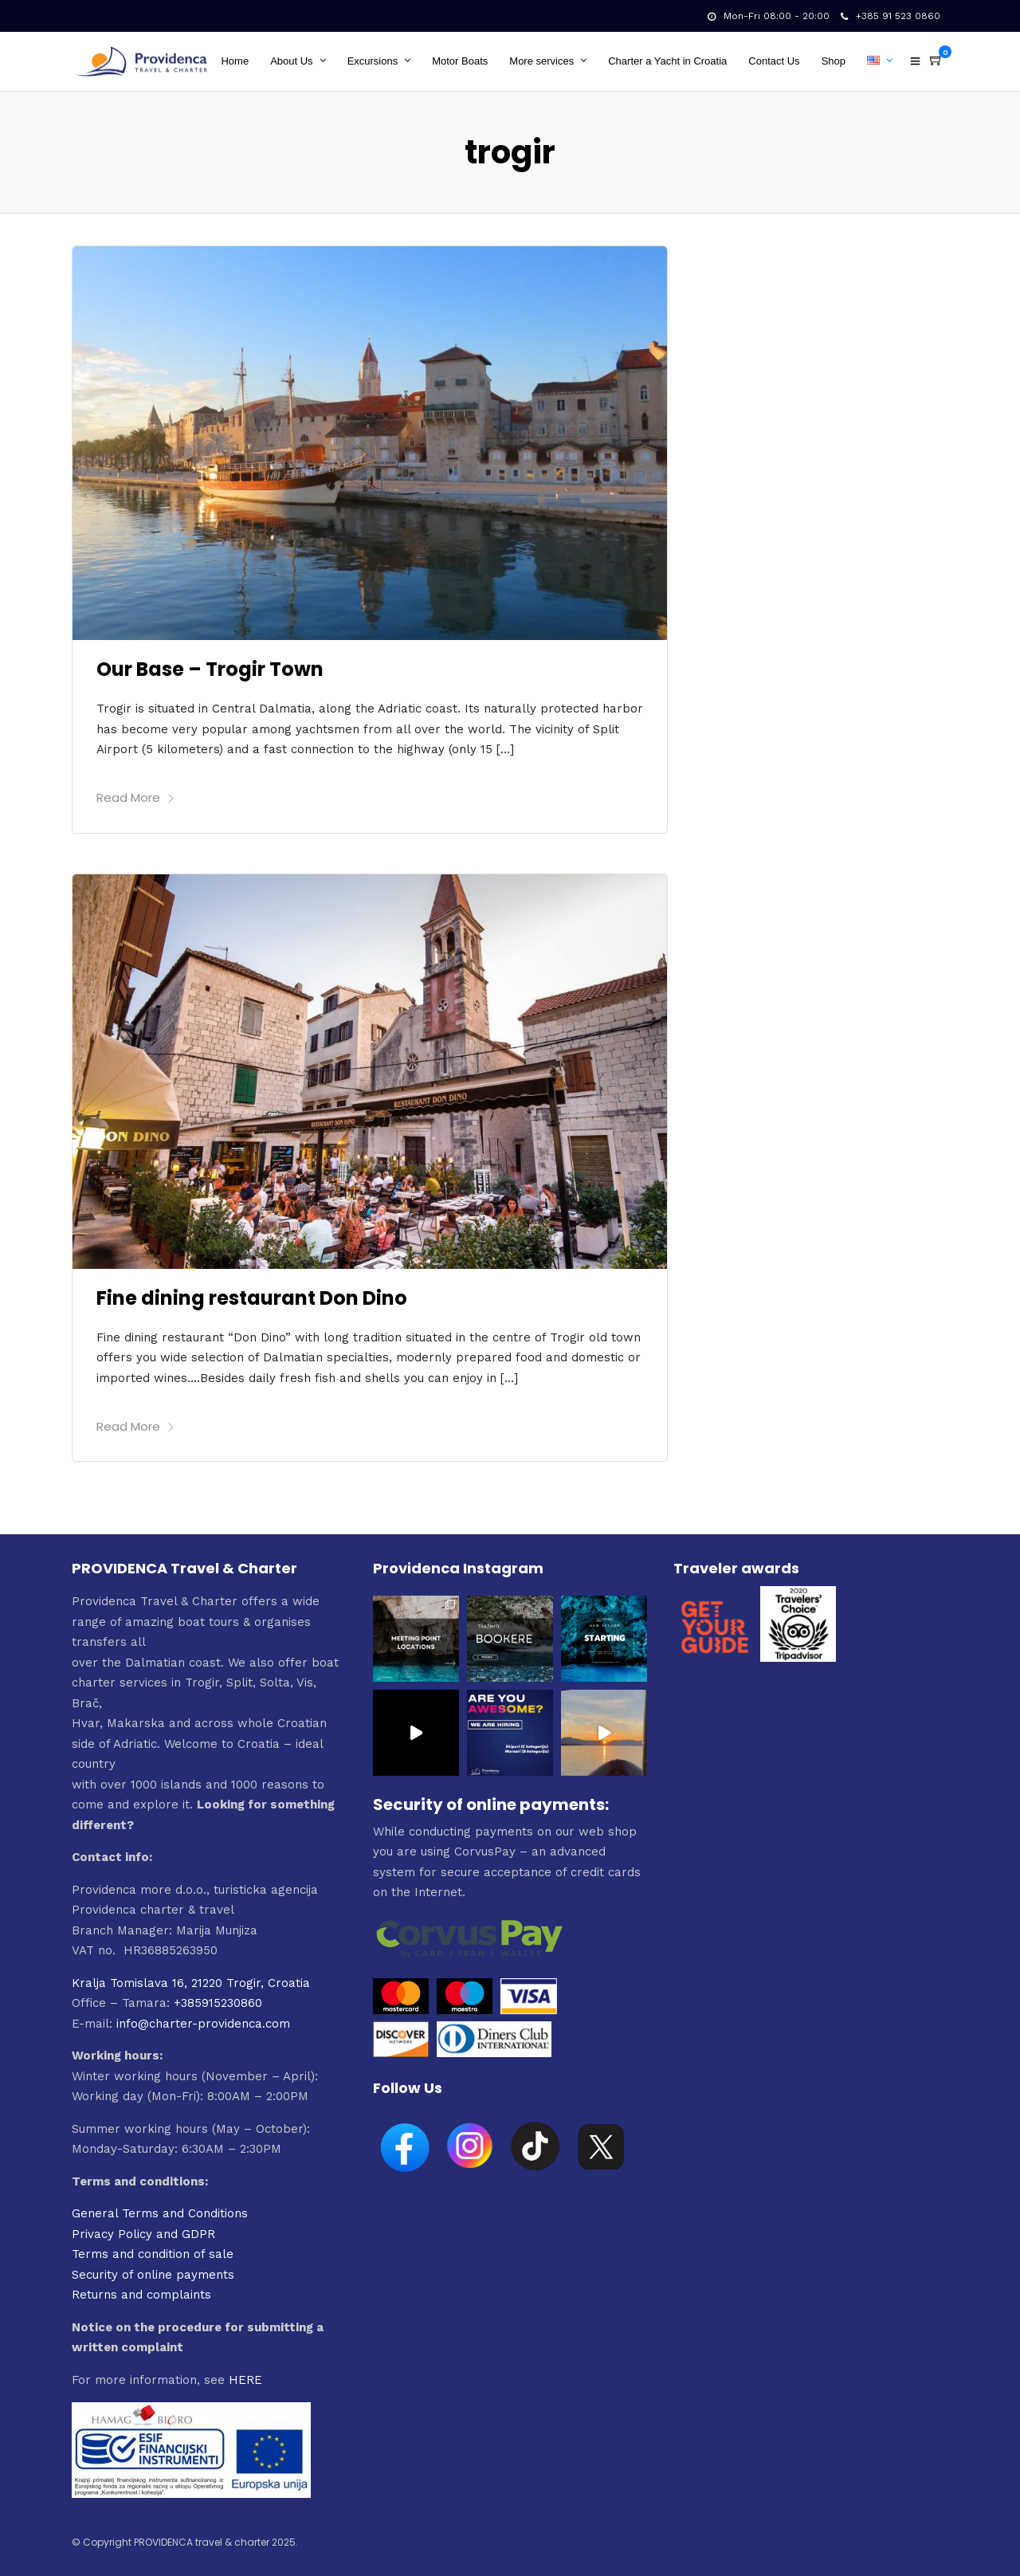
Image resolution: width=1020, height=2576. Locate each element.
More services (541, 61)
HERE (245, 2380)
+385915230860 (218, 2003)
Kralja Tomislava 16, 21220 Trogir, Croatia (191, 1983)
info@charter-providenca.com (203, 2023)
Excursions (372, 61)
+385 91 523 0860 (890, 16)
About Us (291, 61)
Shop (833, 61)
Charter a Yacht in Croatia (667, 61)
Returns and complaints (141, 2294)
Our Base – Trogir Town (210, 669)
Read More (135, 797)
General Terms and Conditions (160, 2213)
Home (235, 61)
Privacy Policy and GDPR (143, 2234)
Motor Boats (460, 61)
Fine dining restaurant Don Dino (251, 1298)
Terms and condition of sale (152, 2254)
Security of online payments (153, 2275)
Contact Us (773, 61)
